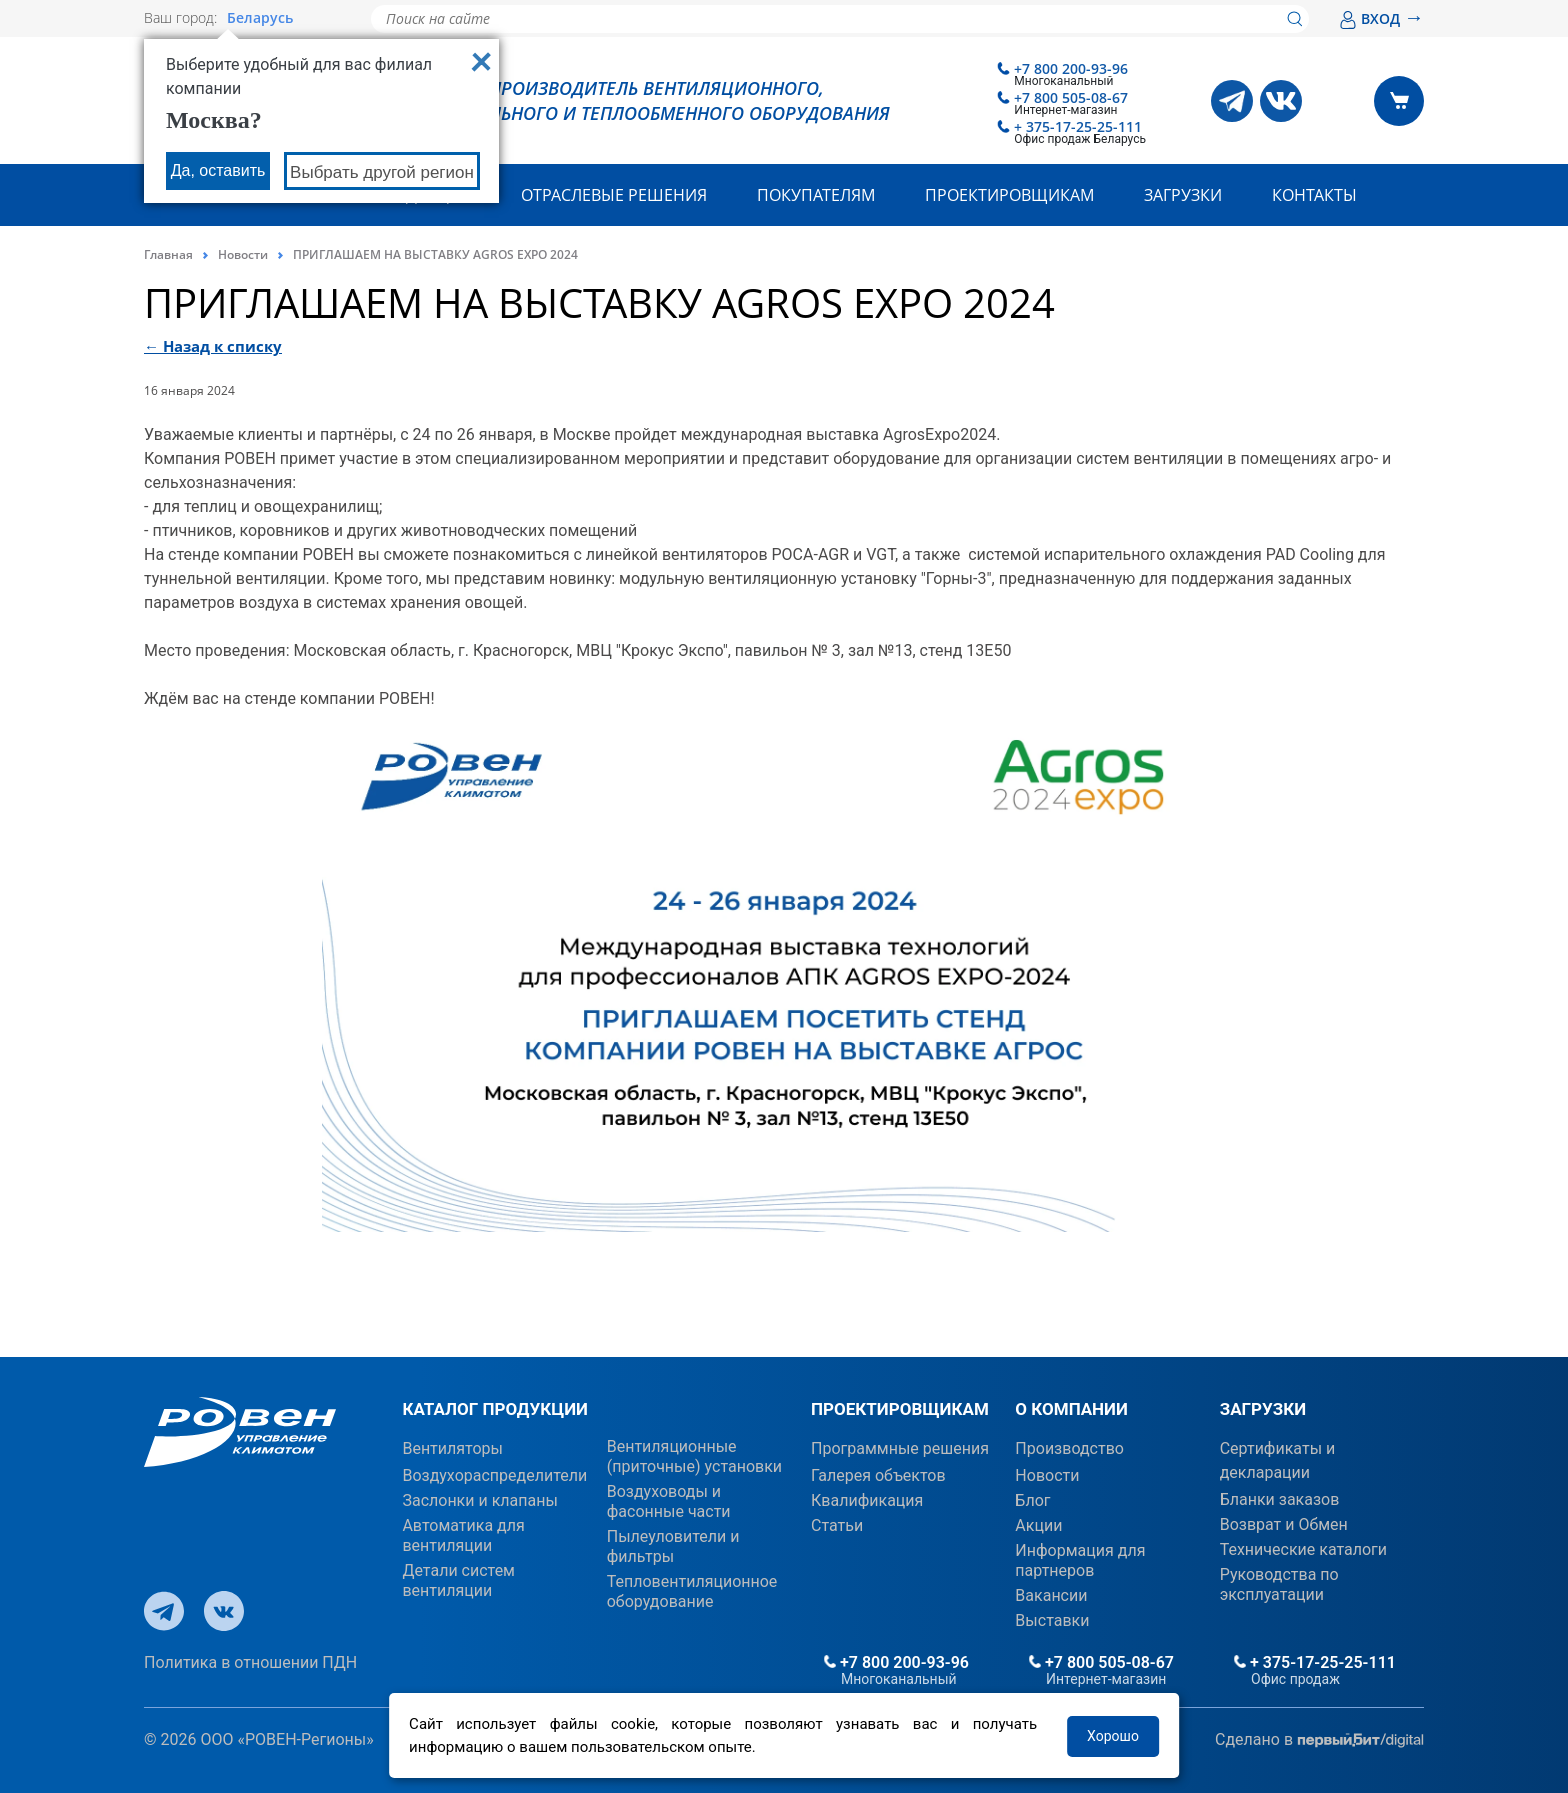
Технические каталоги (1303, 1549)
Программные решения (900, 1448)
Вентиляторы (452, 1448)
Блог (1032, 1500)
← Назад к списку (213, 346)
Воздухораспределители (494, 1475)
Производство (1069, 1448)
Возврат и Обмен (1284, 1524)
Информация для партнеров (1080, 1560)
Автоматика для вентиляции (463, 1535)
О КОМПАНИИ (1071, 1409)
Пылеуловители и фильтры (673, 1546)
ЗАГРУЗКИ (1263, 1409)
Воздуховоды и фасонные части (669, 1501)
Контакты (1314, 195)
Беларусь (260, 18)
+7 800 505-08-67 (1071, 97)
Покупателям (816, 195)
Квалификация (867, 1500)
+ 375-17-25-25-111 (1078, 126)
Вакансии (1051, 1595)
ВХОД (1381, 18)
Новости (243, 254)
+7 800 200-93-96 (1071, 68)
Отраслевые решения (614, 195)
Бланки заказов (1280, 1499)
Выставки (1052, 1620)
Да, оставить (218, 170)
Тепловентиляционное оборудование (692, 1591)
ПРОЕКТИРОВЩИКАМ (900, 1409)
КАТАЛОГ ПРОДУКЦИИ (495, 1409)
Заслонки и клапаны (479, 1500)
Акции (1038, 1525)
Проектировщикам (1009, 195)
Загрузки (1183, 195)
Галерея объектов (878, 1475)
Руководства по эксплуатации (1279, 1584)
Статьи (837, 1525)
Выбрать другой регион (382, 172)
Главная (168, 254)
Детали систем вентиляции (458, 1580)
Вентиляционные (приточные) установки (694, 1456)
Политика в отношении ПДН (250, 1662)
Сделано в (1319, 1740)
